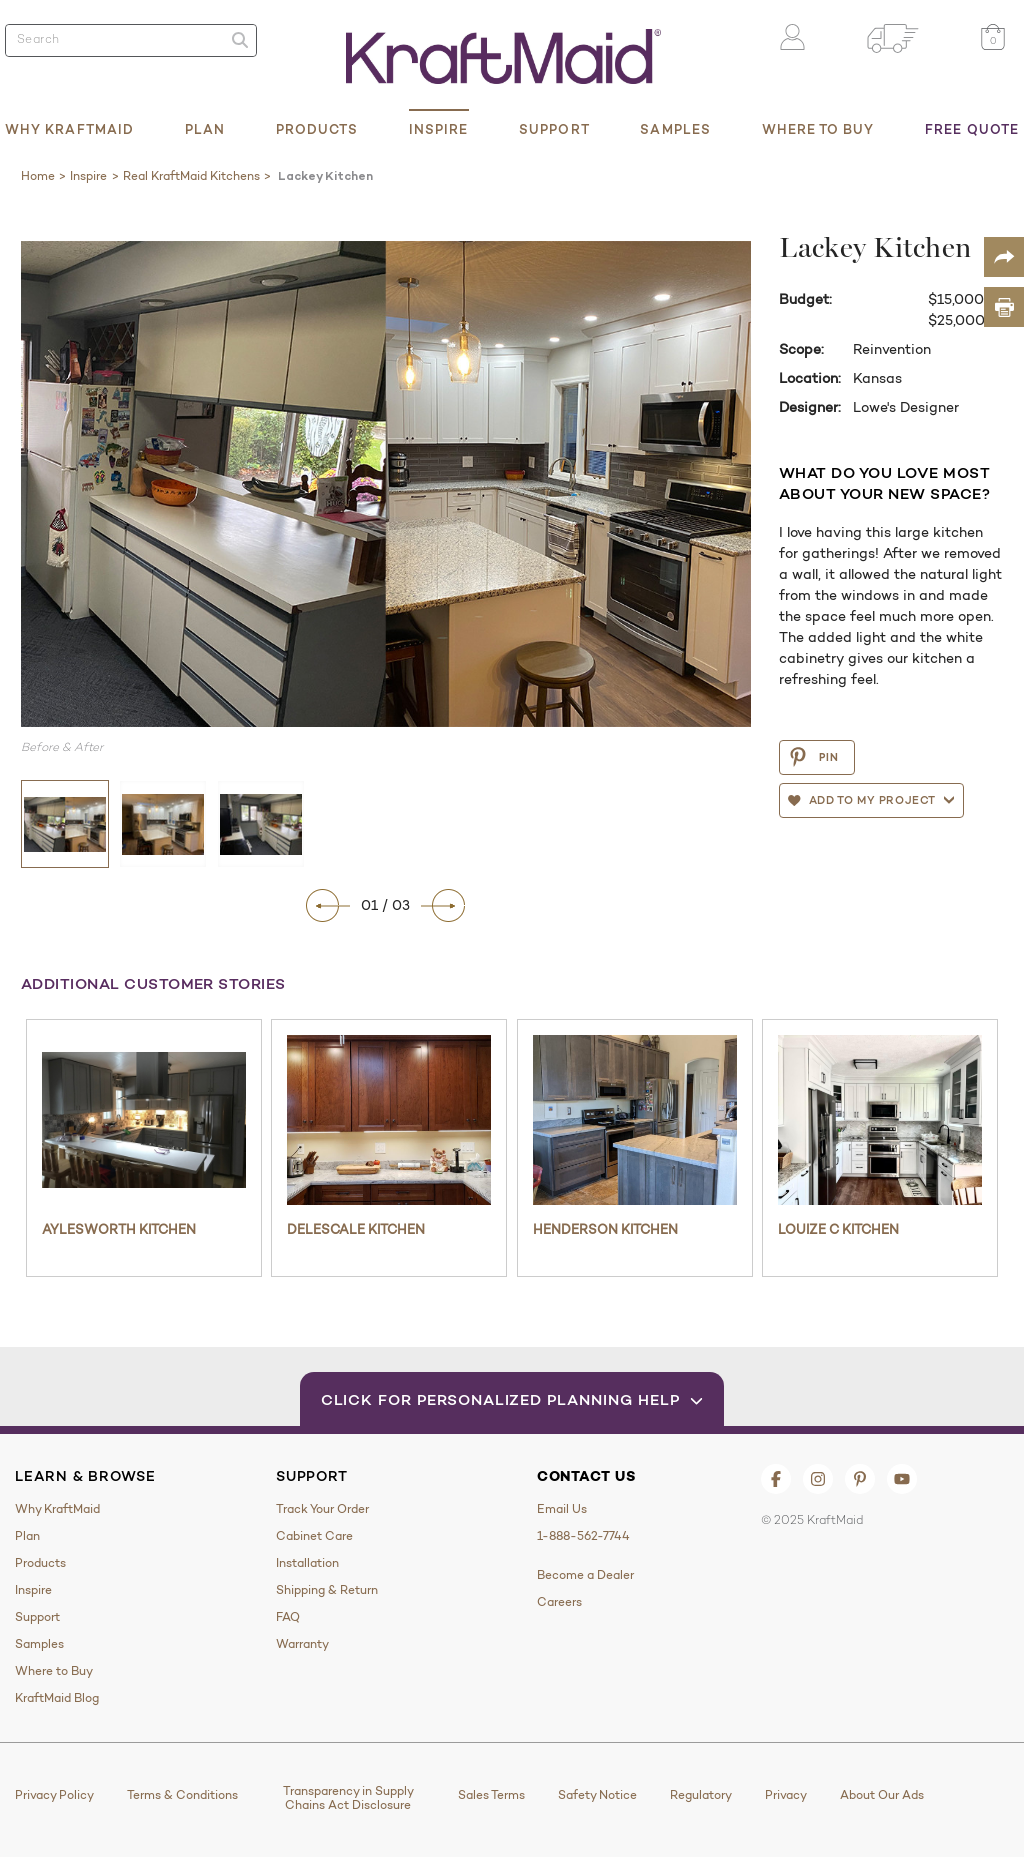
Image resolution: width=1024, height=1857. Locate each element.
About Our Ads (882, 1795)
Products (317, 129)
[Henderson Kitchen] (635, 1120)
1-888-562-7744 (583, 1536)
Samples (675, 129)
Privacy (786, 1795)
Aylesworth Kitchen (119, 1229)
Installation (307, 1563)
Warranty (302, 1644)
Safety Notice (597, 1795)
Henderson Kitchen (605, 1229)
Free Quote (972, 129)
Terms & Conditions (182, 1795)
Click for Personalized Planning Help (512, 1399)
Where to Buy (818, 129)
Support (554, 129)
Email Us (562, 1509)
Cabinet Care (314, 1536)
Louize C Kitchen (838, 1229)
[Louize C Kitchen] (880, 1120)
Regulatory (701, 1795)
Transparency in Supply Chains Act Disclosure (348, 1798)
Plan (205, 129)
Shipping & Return (327, 1590)
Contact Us (586, 1476)
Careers (559, 1602)
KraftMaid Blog (57, 1698)
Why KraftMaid (69, 129)
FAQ (288, 1617)
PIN (813, 757)
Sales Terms (491, 1795)
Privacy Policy (54, 1795)
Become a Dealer (585, 1575)
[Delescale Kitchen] (389, 1120)
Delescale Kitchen (356, 1229)
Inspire (439, 129)
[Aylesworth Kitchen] (144, 1120)
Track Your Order (322, 1509)
